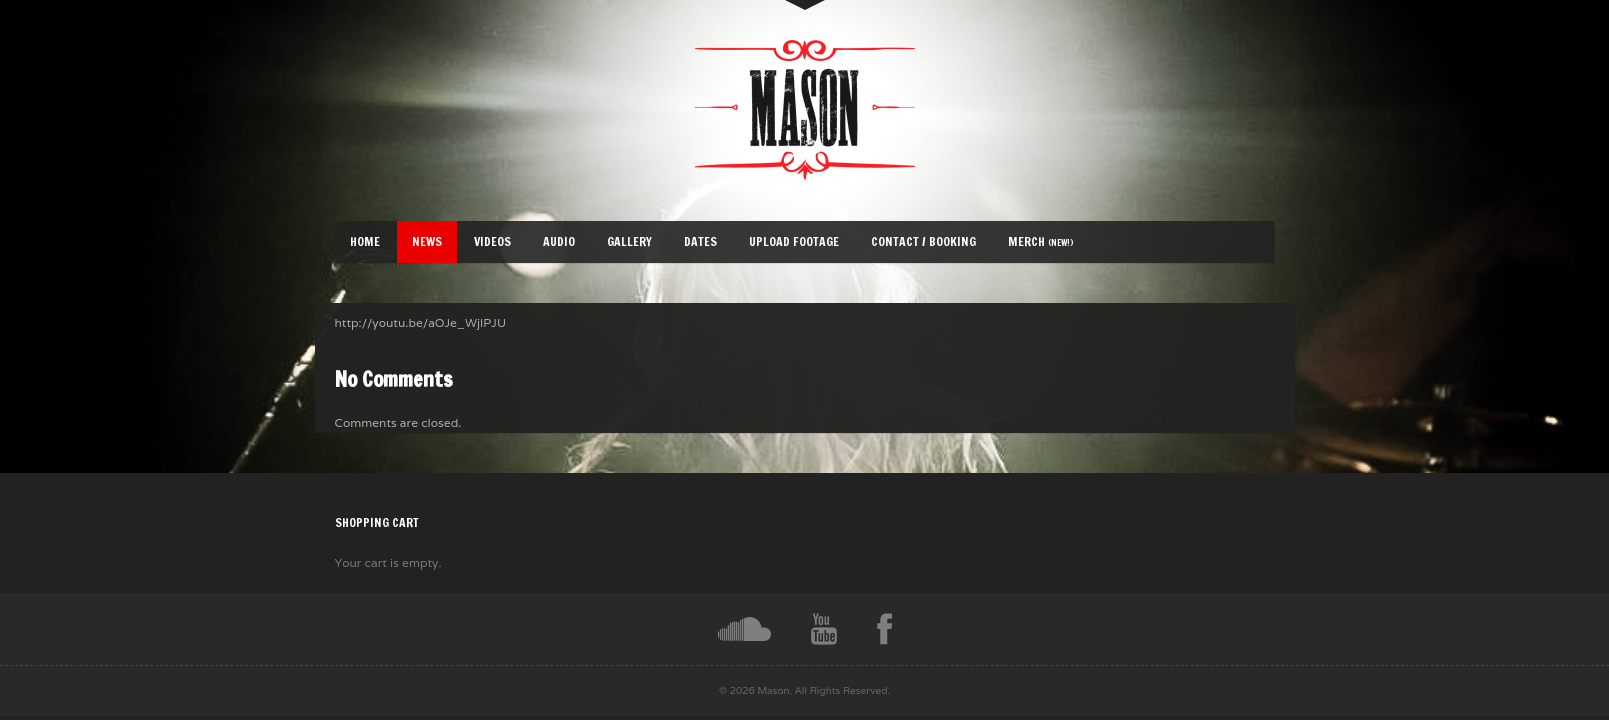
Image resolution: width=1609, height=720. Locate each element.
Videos (492, 241)
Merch (1041, 241)
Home (365, 241)
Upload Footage (794, 241)
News (427, 241)
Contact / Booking (923, 241)
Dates (700, 241)
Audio (559, 241)
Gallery (629, 241)
